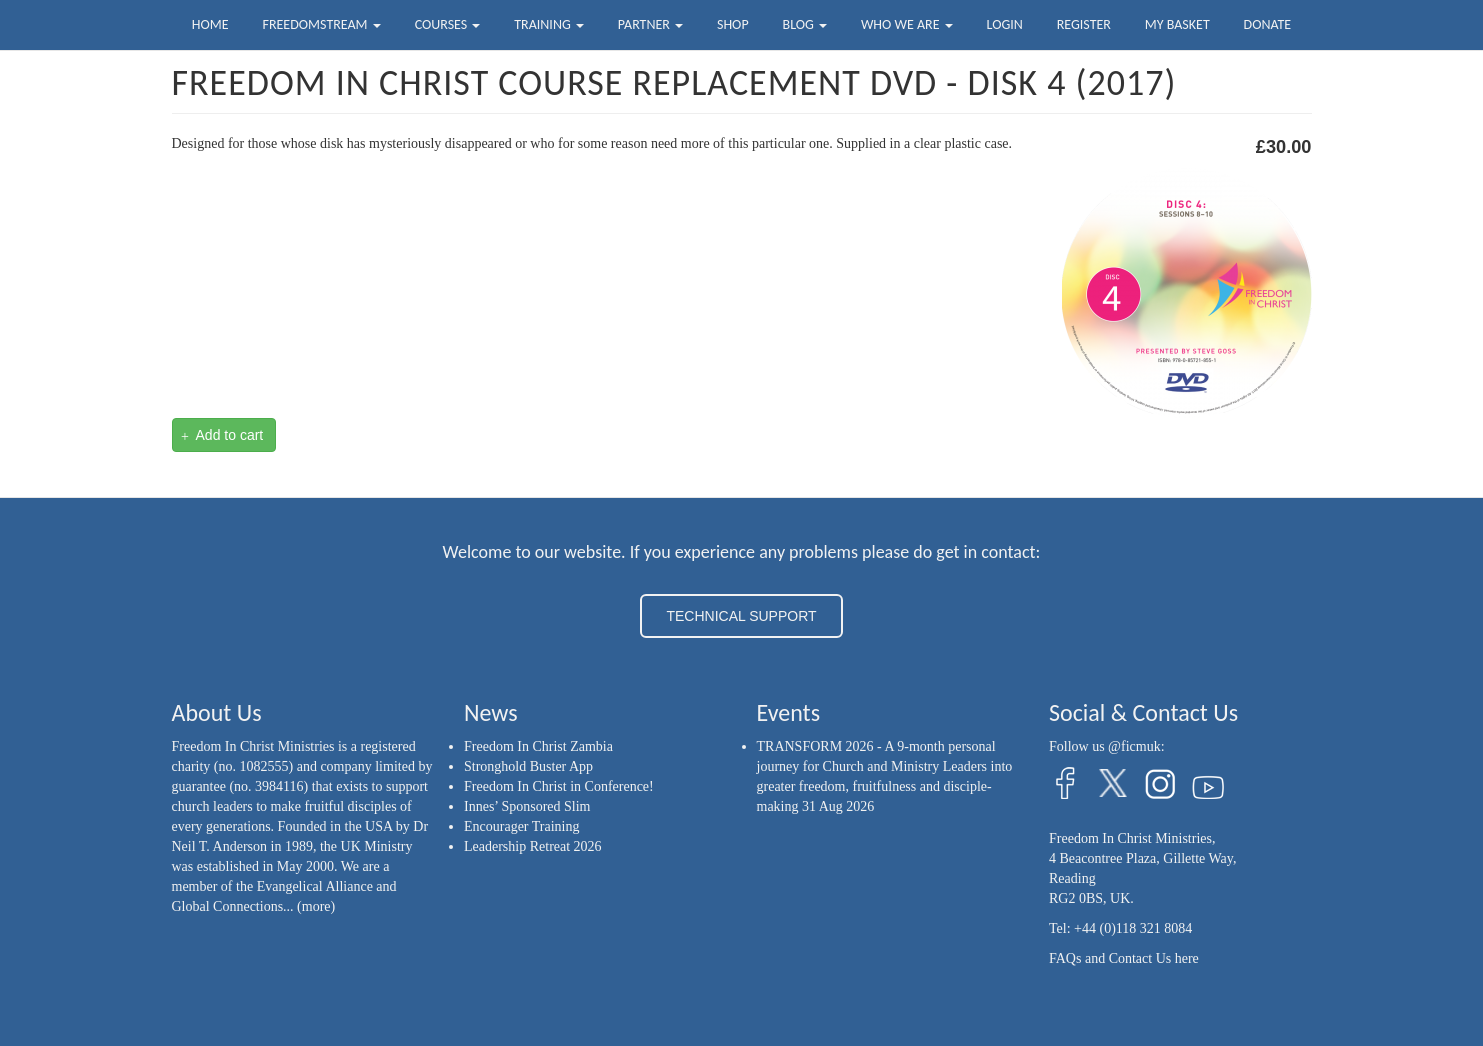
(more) (316, 906)
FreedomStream (322, 24)
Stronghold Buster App (528, 766)
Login (1005, 24)
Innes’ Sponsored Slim (527, 806)
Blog (805, 24)
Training (549, 24)
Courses (448, 24)
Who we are (907, 24)
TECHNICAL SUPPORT (741, 616)
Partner (650, 24)
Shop (733, 24)
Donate (1268, 24)
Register (1084, 24)
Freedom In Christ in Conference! (559, 786)
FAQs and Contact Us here (1124, 958)
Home (210, 24)
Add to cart (222, 435)
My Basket (1177, 24)
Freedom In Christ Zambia (538, 746)
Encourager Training (521, 826)
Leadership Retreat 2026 (533, 846)
